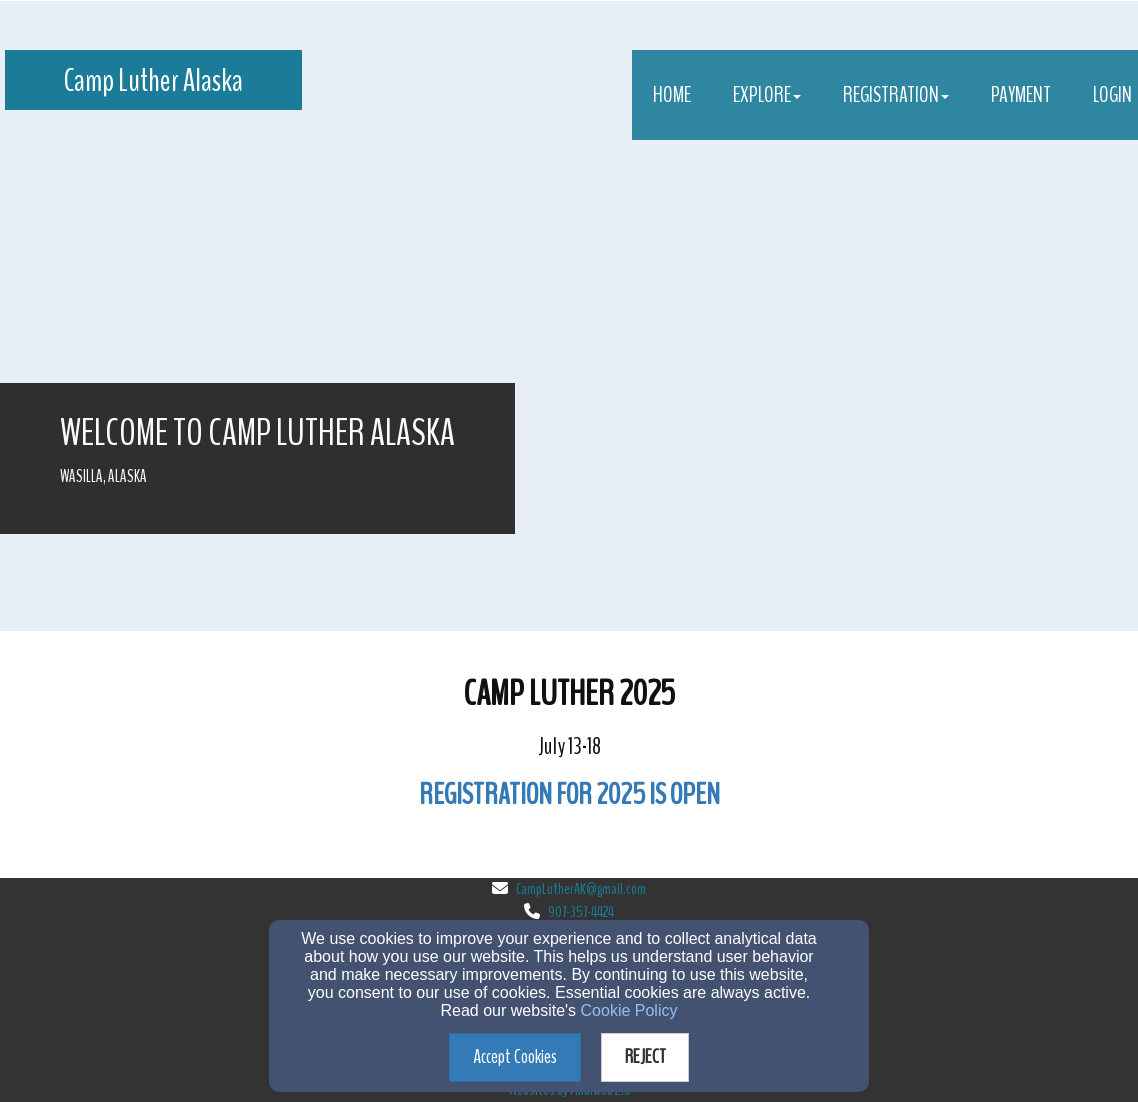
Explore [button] (767, 95)
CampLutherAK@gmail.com (581, 889)
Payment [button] (1021, 95)
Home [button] (672, 95)
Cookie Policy (629, 1010)
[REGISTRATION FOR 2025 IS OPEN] (569, 798)
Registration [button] (896, 95)
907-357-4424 (581, 912)
